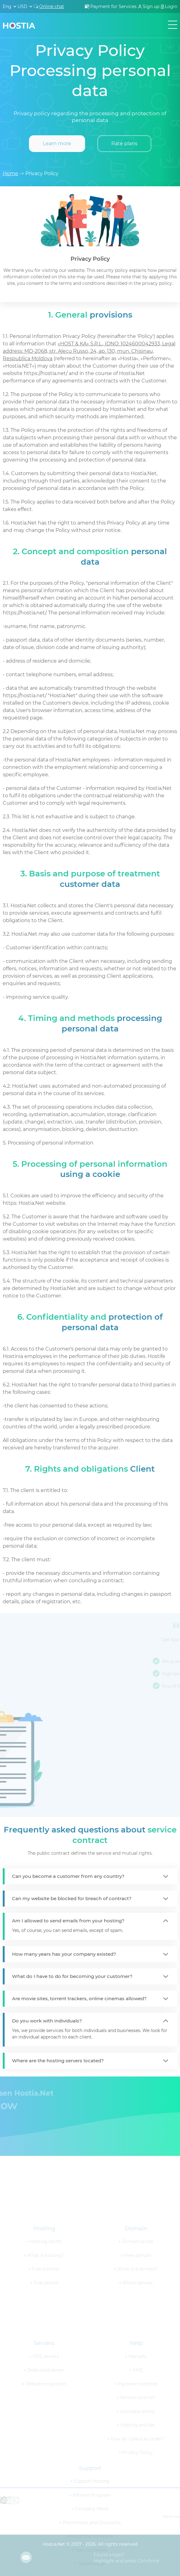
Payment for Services (113, 6)
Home (10, 173)
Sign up (151, 6)
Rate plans (124, 143)
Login (171, 6)
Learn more (57, 143)
